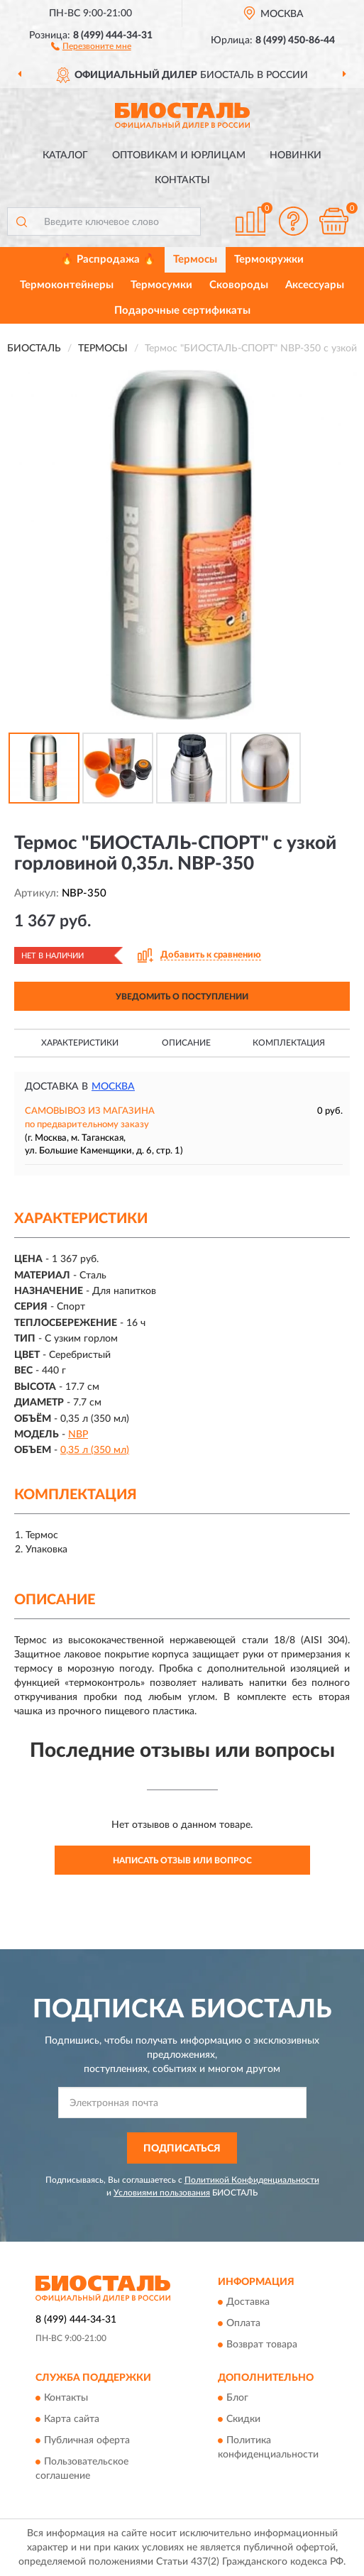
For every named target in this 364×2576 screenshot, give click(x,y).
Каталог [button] (65, 155)
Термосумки (161, 285)
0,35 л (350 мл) (94, 1450)
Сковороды (238, 285)
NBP (78, 1435)
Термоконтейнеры (67, 285)
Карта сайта (71, 2420)
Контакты (182, 180)
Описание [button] (186, 1042)
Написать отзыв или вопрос (182, 1860)
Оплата (243, 2324)
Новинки (295, 155)
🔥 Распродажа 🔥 (108, 259)
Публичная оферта (87, 2441)
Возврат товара (261, 2345)
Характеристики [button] (79, 1042)
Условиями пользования (162, 2192)
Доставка (248, 2303)
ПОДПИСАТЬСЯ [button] (182, 2149)
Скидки (243, 2420)
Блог (237, 2399)
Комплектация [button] (289, 1042)
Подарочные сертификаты (182, 310)
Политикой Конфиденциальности (251, 2180)
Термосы (195, 259)
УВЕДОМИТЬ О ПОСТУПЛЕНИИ (182, 996)
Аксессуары (314, 285)
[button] (91, 45)
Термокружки (269, 259)
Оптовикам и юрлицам (179, 155)
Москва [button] (113, 1087)
